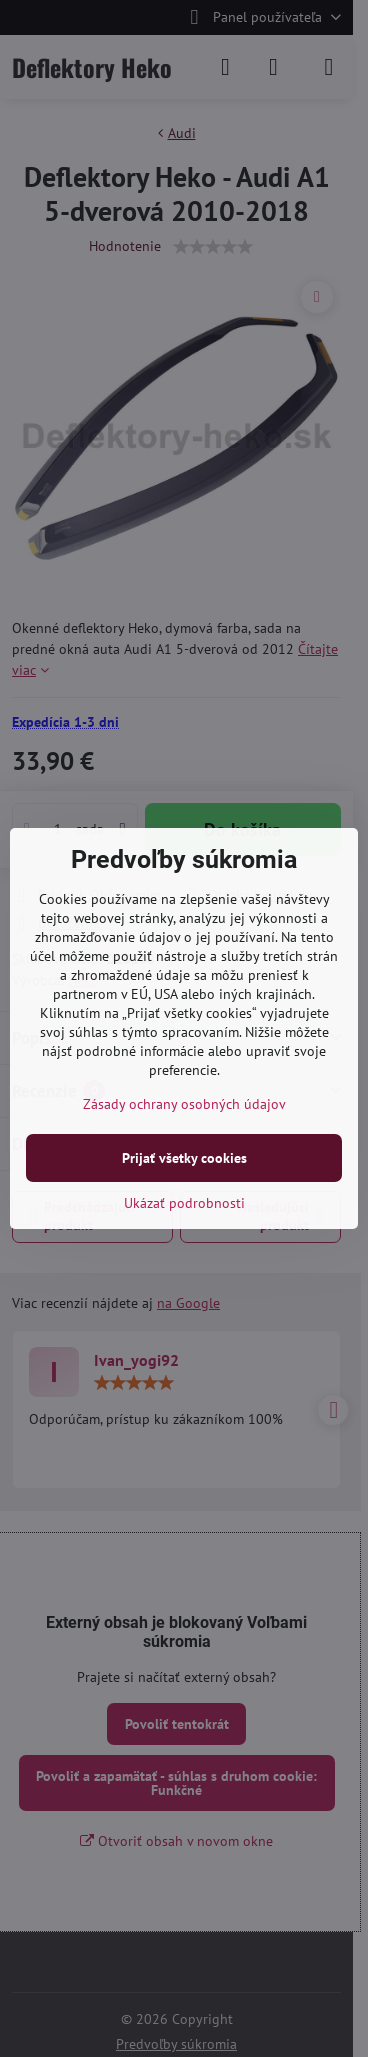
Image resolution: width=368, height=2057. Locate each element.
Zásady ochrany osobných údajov (184, 1104)
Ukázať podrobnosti (184, 1203)
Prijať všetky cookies (184, 1158)
